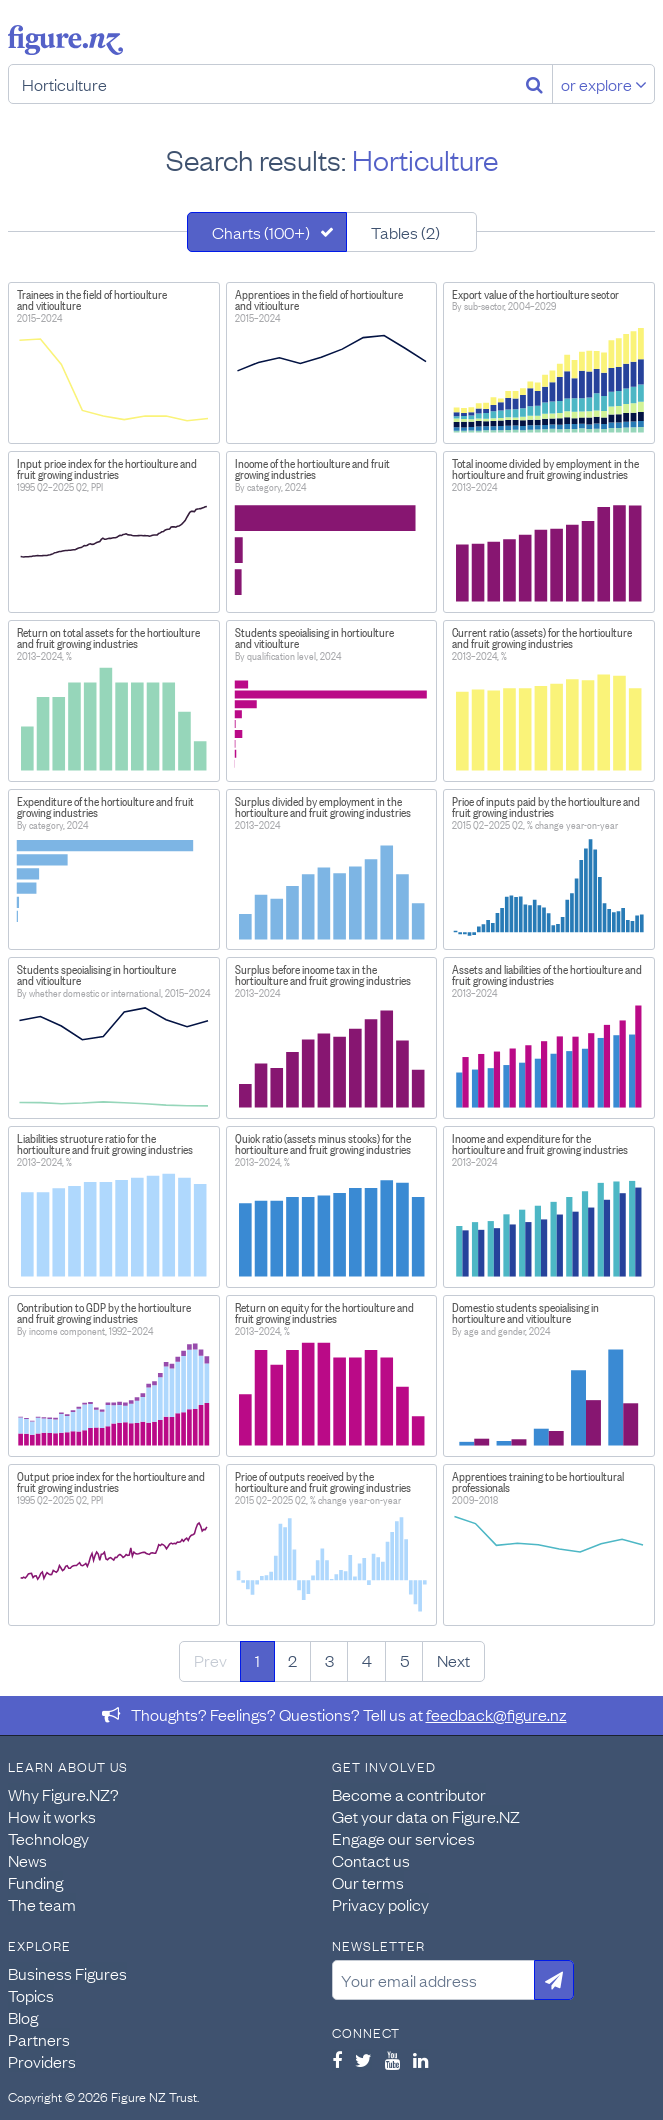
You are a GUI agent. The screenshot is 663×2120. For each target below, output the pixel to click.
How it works (52, 1816)
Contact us (371, 1860)
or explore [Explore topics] (604, 84)
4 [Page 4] (367, 1660)
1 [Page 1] (257, 1660)
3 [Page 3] (329, 1660)
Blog (23, 2017)
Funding (35, 1882)
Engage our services (403, 1838)
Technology (48, 1838)
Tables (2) (405, 232)
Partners (39, 2039)
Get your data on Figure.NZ (426, 1816)
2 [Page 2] (292, 1660)
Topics (31, 1995)
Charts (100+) (261, 232)
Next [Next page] (453, 1660)
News (27, 1860)
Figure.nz (65, 40)
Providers (42, 2061)
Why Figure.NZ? (63, 1794)
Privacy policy (380, 1904)
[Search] (534, 84)
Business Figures (67, 1973)
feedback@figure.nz (496, 1714)
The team (42, 1904)
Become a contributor (409, 1794)
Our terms (368, 1882)
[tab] (267, 232)
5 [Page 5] (404, 1660)
